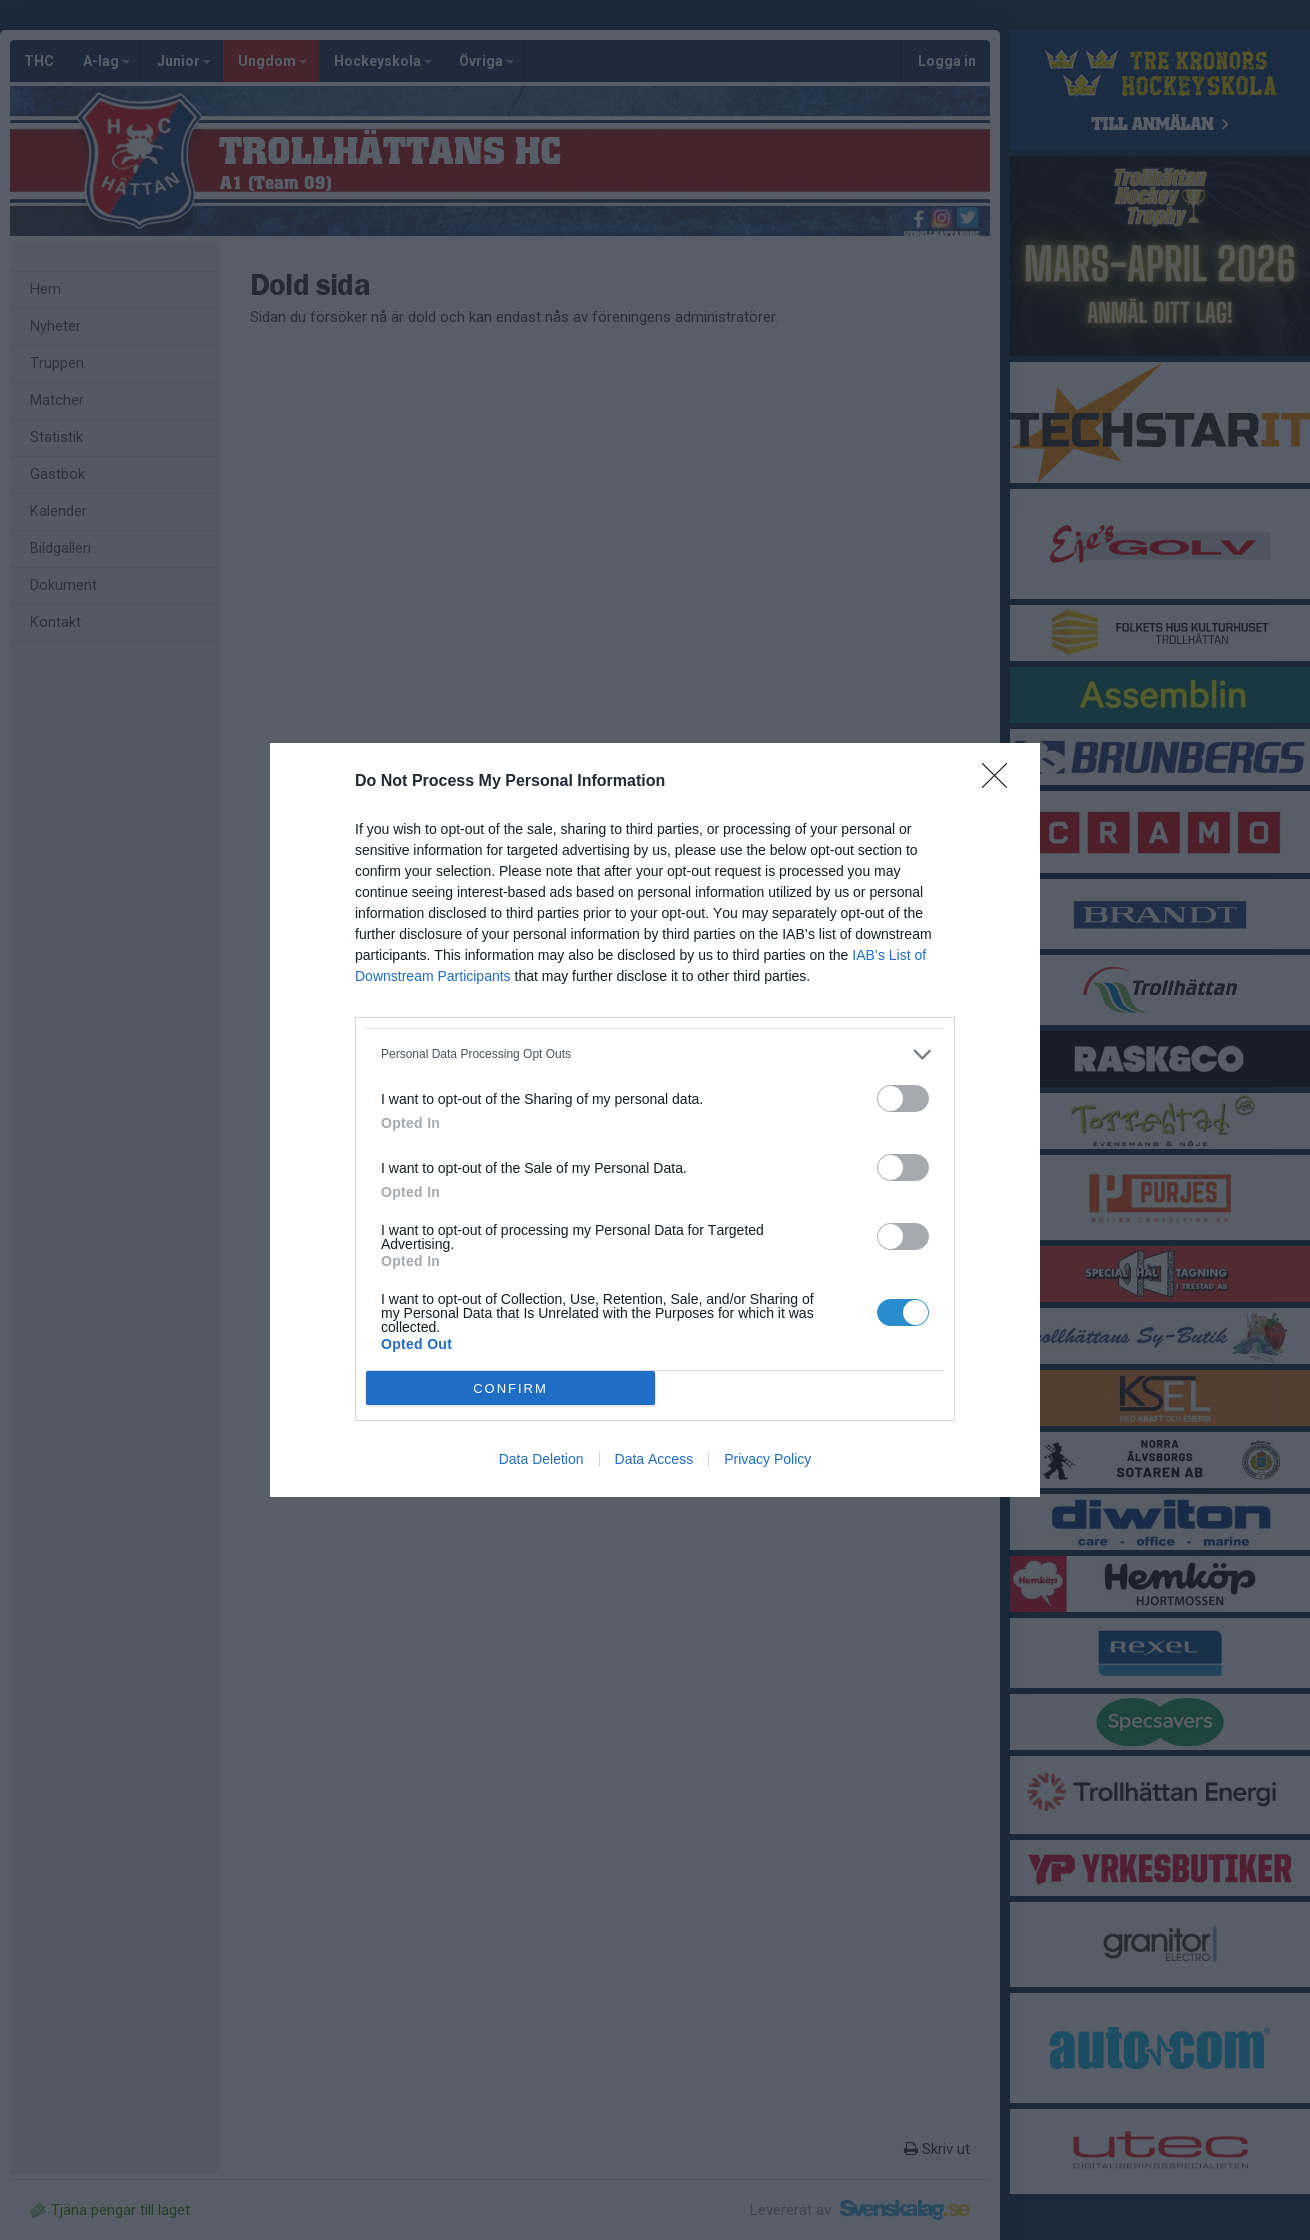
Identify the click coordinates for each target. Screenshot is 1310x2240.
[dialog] (655, 1120)
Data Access (654, 1459)
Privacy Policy (767, 1459)
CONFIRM (510, 1388)
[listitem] (655, 1054)
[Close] (1001, 782)
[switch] (903, 1098)
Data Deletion (541, 1459)
